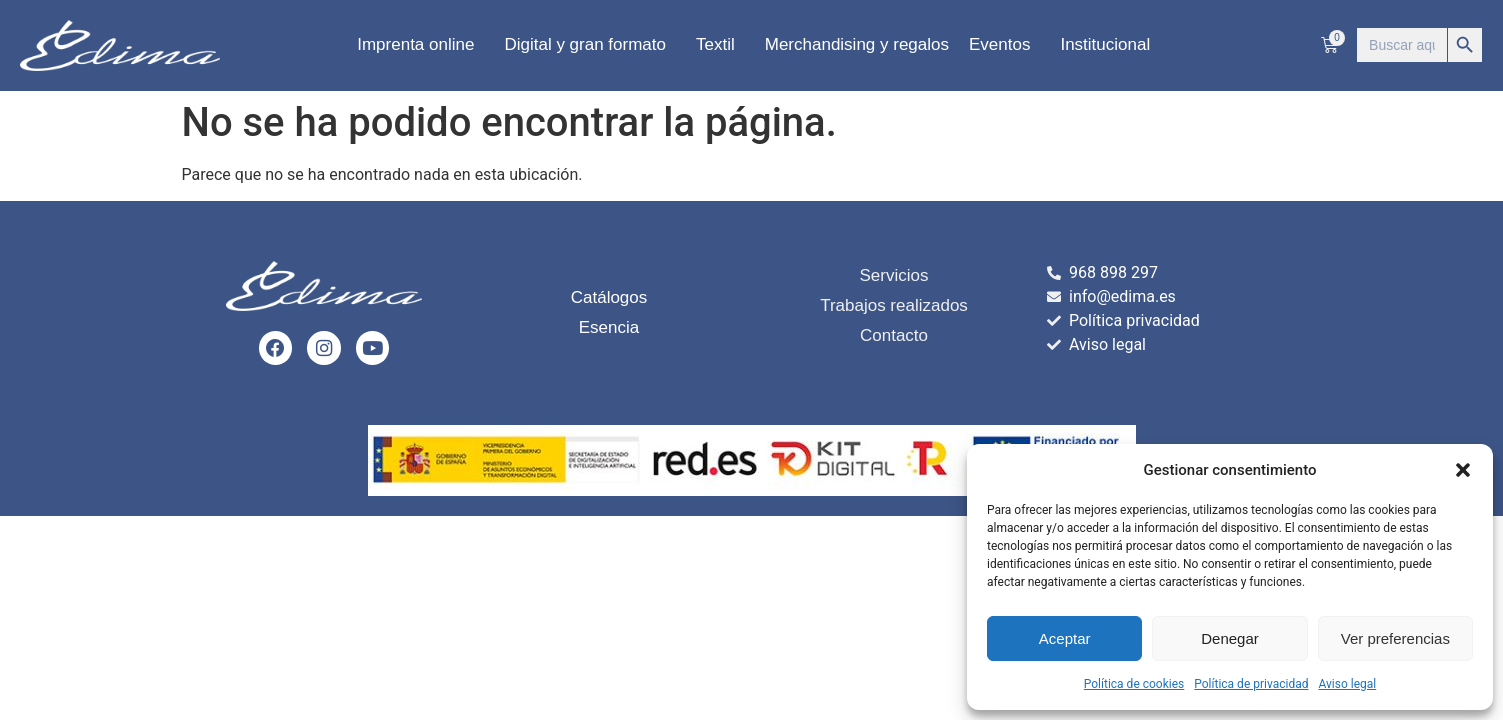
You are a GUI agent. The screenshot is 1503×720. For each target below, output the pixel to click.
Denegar (1230, 638)
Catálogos (609, 298)
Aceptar (1065, 638)
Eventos (1004, 45)
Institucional (1110, 45)
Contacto (894, 335)
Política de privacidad (1251, 684)
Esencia (609, 328)
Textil (720, 45)
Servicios (894, 275)
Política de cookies (1134, 684)
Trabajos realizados (894, 305)
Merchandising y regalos (857, 44)
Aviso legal (1347, 684)
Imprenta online (420, 45)
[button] (1463, 470)
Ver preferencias (1395, 638)
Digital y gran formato (590, 45)
